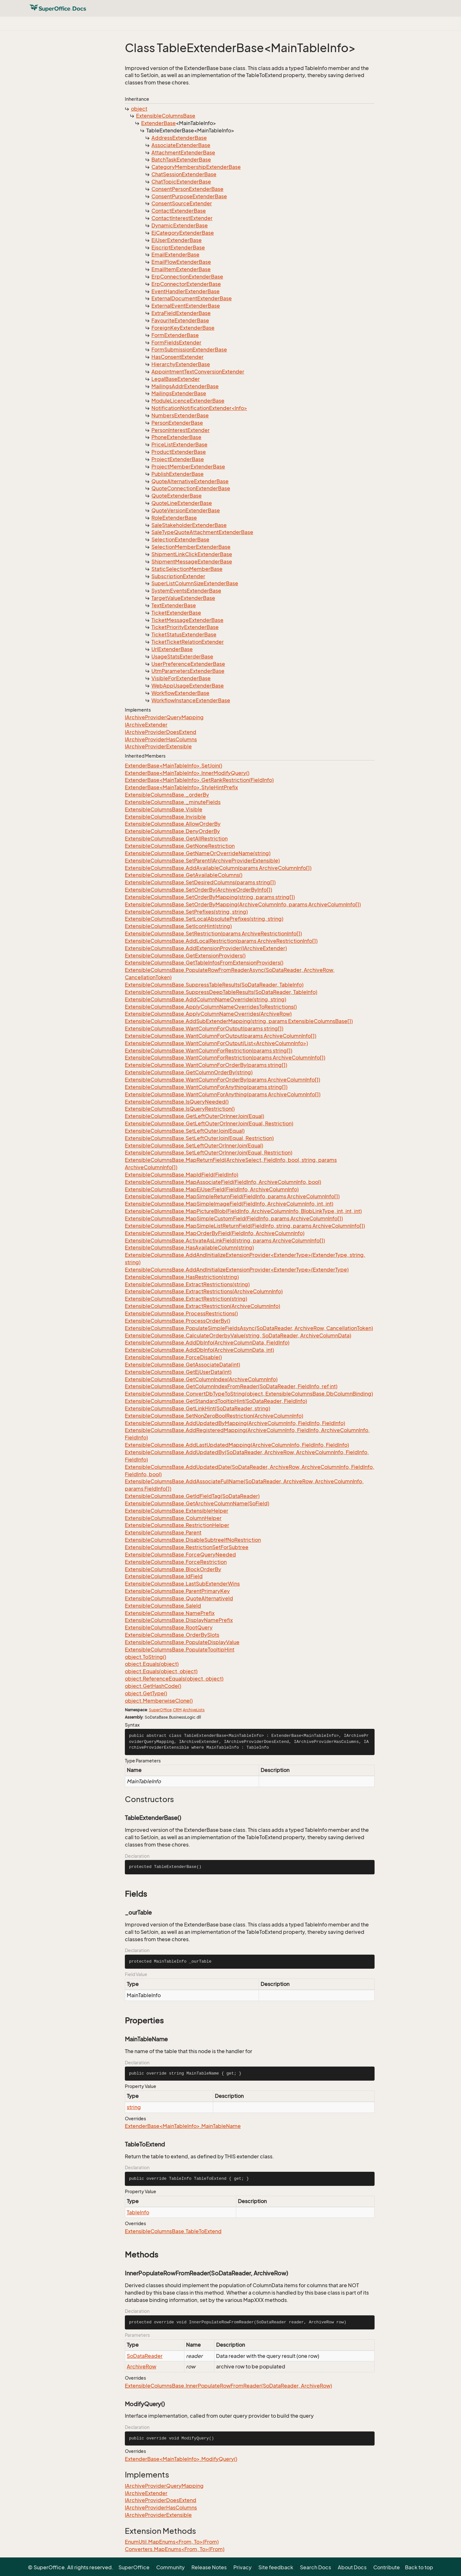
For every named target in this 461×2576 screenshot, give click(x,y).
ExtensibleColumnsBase (165, 116)
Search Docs (315, 2567)
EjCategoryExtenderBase (182, 233)
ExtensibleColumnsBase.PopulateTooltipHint (179, 1649)
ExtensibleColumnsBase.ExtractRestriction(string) (186, 1299)
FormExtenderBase (175, 335)
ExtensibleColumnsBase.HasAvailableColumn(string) (189, 1247)
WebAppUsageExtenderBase (187, 685)
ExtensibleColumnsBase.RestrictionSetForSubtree (186, 1547)
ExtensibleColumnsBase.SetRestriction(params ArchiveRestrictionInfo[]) (213, 933)
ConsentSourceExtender (181, 203)
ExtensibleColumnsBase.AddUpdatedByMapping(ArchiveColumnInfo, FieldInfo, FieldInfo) (235, 1423)
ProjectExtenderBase (177, 459)
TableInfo (138, 2212)
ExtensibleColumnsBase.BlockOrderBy (173, 1569)
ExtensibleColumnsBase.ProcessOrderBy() (177, 1321)
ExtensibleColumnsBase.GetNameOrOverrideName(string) (198, 853)
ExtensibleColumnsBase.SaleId (163, 1606)
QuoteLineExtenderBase (181, 503)
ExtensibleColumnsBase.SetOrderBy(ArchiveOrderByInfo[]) (198, 889)
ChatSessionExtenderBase (183, 174)
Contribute (386, 2567)
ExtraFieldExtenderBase (181, 313)
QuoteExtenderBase (176, 495)
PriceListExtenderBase (179, 444)
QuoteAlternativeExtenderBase (190, 481)
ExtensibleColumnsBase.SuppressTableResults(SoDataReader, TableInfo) (214, 984)
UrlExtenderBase (172, 649)
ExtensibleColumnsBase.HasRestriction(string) (182, 1277)
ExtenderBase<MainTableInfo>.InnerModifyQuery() (187, 773)
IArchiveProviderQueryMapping (164, 717)
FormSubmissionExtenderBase (189, 349)
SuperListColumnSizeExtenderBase (194, 583)
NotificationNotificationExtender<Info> (199, 408)
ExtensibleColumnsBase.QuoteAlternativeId (179, 1598)
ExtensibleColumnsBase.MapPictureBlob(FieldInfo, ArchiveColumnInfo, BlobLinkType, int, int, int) (243, 1211)
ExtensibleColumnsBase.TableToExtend (173, 2231)
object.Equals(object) (152, 1664)
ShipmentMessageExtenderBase (191, 561)
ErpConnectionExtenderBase (187, 276)
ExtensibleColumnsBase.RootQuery (169, 1627)
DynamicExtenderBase (179, 225)
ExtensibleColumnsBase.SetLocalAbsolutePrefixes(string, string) (204, 919)
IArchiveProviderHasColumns (161, 739)
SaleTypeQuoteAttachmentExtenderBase (202, 532)
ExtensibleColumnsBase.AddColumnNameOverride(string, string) (205, 999)
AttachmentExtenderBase (183, 152)
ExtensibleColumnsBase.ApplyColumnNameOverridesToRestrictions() (211, 1007)
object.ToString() (145, 1657)
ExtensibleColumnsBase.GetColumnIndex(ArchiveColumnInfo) (201, 1379)
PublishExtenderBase (177, 474)
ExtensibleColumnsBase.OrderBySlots (172, 1635)
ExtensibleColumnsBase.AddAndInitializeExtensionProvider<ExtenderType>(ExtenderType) (237, 1269)
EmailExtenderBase (175, 254)
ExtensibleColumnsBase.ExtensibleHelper (176, 1511)
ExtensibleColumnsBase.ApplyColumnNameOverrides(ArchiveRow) (208, 1014)
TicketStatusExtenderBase (183, 634)
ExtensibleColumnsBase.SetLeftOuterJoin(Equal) (185, 1131)
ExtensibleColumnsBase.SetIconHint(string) (178, 926)
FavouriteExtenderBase (180, 320)
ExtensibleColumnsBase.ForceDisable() (173, 1357)
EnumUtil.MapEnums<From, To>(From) (172, 2542)
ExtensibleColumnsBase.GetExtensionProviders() (185, 955)
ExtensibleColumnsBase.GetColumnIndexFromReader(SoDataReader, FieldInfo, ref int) (231, 1386)
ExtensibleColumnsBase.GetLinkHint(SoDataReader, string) (197, 1408)
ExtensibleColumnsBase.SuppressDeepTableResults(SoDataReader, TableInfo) (221, 992)
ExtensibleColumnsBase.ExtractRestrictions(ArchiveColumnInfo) (204, 1291)
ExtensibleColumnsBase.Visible (163, 809)
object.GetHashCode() (153, 1686)
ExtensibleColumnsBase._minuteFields (173, 802)
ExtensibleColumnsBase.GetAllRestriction (176, 838)
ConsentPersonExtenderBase (187, 189)
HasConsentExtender (177, 357)
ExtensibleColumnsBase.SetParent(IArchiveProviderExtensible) (202, 860)
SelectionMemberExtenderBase (190, 547)
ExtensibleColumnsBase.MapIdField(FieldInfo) (181, 1174)
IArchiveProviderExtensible (158, 746)
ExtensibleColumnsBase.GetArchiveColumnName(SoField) (197, 1503)
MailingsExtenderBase (178, 393)
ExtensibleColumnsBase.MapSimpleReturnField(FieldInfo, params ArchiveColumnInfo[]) (232, 1196)
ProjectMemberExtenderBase (188, 466)
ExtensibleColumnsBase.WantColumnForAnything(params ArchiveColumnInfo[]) (222, 1094)
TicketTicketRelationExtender (187, 642)
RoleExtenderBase (174, 518)
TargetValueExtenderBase (183, 598)
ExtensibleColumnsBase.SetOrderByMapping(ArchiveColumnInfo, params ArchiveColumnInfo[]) (243, 904)
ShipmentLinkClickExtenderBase (191, 554)
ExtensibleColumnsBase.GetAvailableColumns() (183, 875)
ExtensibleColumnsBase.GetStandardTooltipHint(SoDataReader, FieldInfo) (216, 1401)
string (134, 2107)
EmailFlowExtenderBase (181, 262)
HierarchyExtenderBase (180, 364)
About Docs (352, 2567)
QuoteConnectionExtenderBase (190, 488)
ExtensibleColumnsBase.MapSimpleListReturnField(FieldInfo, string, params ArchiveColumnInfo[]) (245, 1226)
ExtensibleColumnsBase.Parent (163, 1532)
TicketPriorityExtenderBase (185, 627)
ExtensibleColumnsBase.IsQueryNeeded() (177, 1102)
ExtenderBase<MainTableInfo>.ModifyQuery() (181, 2459)
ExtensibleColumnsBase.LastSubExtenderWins (182, 1583)
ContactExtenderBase (178, 211)
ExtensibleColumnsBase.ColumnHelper (173, 1518)
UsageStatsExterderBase (182, 656)
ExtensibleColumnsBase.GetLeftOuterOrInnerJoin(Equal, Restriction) (209, 1123)
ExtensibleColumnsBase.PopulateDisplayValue (182, 1642)
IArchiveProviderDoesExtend (160, 732)
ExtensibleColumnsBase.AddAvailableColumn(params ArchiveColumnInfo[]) (218, 868)
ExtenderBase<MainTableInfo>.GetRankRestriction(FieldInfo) (199, 780)
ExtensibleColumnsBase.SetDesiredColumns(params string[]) (200, 882)
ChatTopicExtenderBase (181, 181)
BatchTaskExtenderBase (181, 159)
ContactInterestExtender (182, 218)
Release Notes (209, 2567)
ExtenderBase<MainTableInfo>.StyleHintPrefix (181, 787)
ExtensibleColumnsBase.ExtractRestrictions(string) (187, 1284)
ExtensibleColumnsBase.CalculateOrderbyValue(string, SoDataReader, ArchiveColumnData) (238, 1335)
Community (170, 2567)
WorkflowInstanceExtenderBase (190, 700)
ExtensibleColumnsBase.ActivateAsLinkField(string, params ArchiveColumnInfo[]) (225, 1240)
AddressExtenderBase (179, 138)
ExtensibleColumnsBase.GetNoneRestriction (180, 846)
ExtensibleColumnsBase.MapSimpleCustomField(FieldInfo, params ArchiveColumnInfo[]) (234, 1218)
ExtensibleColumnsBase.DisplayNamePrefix (179, 1620)
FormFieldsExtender (176, 342)
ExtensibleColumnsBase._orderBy (167, 795)
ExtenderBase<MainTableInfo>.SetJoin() (173, 765)
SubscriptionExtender (178, 576)
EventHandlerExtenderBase (185, 291)
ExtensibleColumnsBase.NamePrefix (169, 1613)
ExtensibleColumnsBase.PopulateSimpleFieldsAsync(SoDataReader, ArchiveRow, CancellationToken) (249, 1328)
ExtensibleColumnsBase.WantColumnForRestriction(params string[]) (208, 1050)
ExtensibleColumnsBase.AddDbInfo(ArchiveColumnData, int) (199, 1350)
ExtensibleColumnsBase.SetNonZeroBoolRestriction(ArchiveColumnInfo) (214, 1416)
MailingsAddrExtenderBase (185, 386)
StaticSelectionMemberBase (186, 569)
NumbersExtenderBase (180, 415)
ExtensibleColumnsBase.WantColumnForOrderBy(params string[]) (206, 1065)
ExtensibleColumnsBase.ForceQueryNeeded (180, 1554)
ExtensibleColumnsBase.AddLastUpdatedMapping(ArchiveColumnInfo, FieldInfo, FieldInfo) (237, 1445)
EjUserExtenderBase (176, 240)
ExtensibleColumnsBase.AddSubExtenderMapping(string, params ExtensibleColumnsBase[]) (239, 1021)
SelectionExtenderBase (180, 539)
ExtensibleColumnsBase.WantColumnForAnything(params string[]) (206, 1087)
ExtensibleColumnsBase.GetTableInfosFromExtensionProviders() (204, 962)
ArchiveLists (194, 1709)
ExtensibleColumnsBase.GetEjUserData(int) (178, 1372)
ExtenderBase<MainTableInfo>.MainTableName (183, 2126)
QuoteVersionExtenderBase (185, 510)
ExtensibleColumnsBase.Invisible (165, 817)
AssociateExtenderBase (180, 145)
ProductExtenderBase (178, 452)
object (139, 109)
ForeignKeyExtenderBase (182, 328)
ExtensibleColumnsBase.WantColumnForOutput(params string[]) (204, 1028)
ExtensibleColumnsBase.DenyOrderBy (172, 831)
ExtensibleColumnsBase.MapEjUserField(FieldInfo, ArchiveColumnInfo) (212, 1189)
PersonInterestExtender (180, 430)
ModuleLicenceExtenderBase (187, 401)
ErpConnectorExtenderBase (186, 284)
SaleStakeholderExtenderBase (189, 525)
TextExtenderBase (173, 605)
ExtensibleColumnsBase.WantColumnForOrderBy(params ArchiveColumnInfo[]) (222, 1079)
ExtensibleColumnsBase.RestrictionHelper (177, 1525)
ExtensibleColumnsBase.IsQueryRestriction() (180, 1109)
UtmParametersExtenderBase (187, 671)
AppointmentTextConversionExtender (197, 371)
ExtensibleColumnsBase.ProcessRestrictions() (181, 1313)
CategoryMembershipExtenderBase (196, 167)
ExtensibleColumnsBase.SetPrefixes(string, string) (186, 912)
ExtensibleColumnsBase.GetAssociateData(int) (182, 1364)
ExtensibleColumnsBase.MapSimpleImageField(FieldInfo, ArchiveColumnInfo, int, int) (229, 1204)
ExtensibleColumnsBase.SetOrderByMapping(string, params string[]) (210, 897)
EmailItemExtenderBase (181, 269)
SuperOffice (160, 1709)
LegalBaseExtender (175, 379)
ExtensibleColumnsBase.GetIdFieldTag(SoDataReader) (192, 1496)
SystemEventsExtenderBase (186, 590)
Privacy (242, 2567)
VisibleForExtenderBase (181, 678)
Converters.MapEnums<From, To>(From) (174, 2549)
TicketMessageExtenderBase (187, 620)
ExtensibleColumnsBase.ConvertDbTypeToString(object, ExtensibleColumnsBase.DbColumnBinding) (249, 1393)
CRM (177, 1709)
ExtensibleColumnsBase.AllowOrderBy (173, 824)
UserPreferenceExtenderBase (188, 664)
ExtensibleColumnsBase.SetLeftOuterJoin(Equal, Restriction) (199, 1138)
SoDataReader (145, 2356)
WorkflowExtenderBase (180, 693)
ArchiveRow (141, 2366)
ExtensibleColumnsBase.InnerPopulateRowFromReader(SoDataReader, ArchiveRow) (228, 2386)
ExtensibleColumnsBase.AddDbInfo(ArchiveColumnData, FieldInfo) (207, 1342)
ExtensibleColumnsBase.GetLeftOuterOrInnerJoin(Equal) (194, 1116)
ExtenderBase (158, 123)
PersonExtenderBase (177, 423)
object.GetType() (146, 1693)
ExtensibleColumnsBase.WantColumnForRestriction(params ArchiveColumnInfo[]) (225, 1057)
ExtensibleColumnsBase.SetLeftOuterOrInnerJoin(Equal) (194, 1145)
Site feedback (275, 2567)
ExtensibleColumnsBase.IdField (164, 1576)
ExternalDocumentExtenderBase (191, 298)
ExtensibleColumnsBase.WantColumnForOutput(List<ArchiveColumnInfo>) (216, 1043)
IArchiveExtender (146, 724)
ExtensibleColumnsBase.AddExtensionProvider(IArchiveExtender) (206, 948)
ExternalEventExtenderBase (185, 306)
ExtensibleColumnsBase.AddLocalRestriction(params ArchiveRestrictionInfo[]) (221, 941)
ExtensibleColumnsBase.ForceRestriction (176, 1562)
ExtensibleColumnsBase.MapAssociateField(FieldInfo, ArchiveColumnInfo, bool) (223, 1182)
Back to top (419, 2567)
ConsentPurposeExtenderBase (189, 196)
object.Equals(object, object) (161, 1671)
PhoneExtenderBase (176, 437)
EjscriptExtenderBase (178, 247)
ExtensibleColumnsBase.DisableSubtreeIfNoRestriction (193, 1540)
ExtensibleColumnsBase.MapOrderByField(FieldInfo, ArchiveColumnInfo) (214, 1233)
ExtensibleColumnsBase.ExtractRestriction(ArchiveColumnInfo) (202, 1306)
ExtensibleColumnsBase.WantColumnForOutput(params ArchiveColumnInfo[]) (220, 1036)
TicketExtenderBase (176, 613)
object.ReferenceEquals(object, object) (174, 1678)
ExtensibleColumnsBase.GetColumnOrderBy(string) (189, 1072)
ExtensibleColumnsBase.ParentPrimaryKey (177, 1591)
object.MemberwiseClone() (159, 1701)
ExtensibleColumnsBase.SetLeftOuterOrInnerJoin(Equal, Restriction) (208, 1152)
